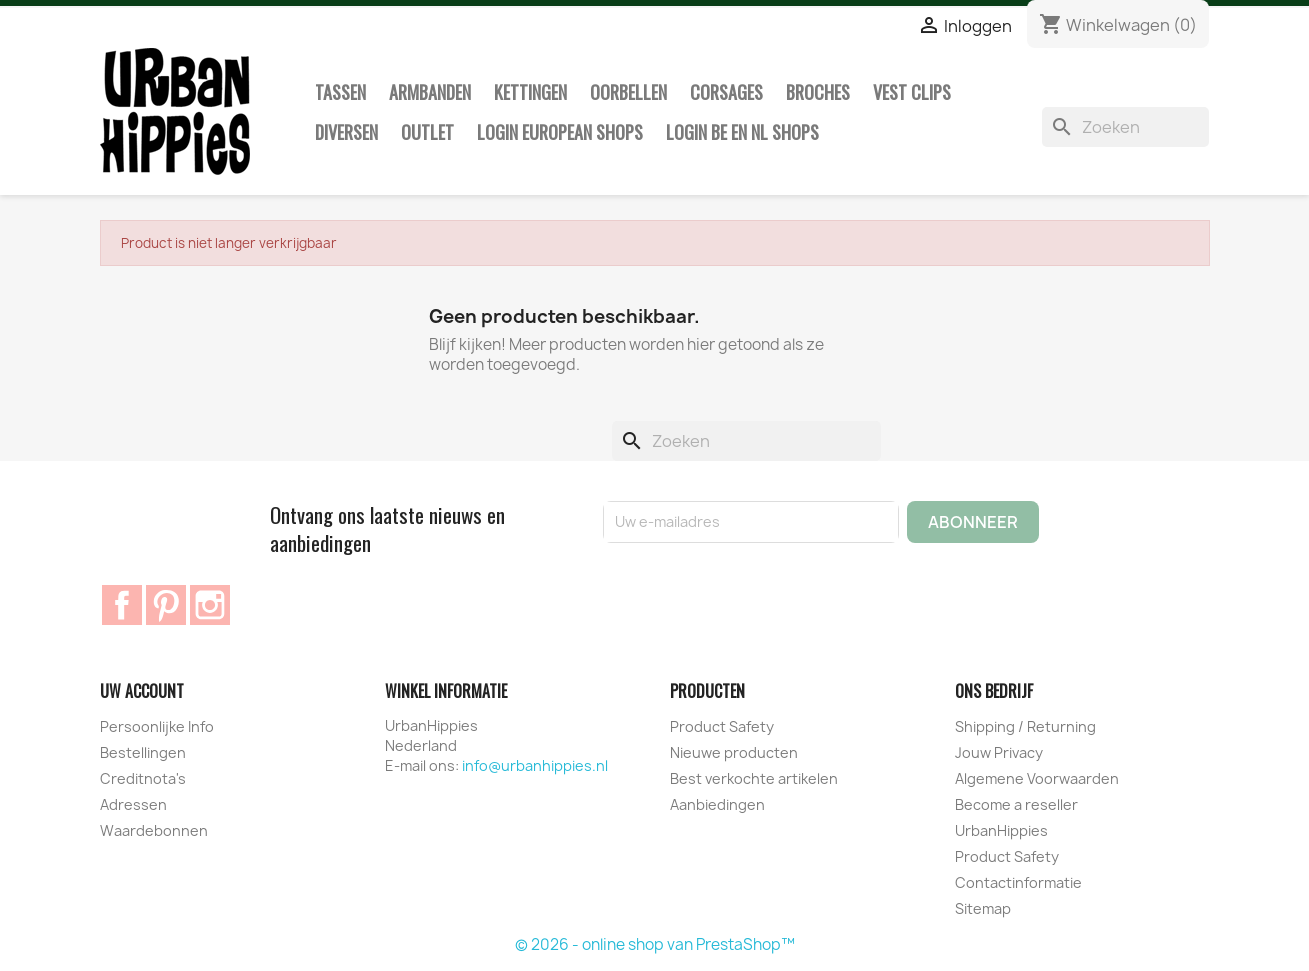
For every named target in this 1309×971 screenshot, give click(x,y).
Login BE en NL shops (742, 132)
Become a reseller (1016, 804)
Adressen (133, 804)
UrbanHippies (1001, 830)
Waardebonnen (154, 830)
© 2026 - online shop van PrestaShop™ (655, 944)
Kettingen (530, 92)
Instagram (210, 605)
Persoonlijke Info (157, 726)
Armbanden (430, 92)
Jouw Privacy (999, 752)
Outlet (427, 132)
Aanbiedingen (717, 804)
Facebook (122, 605)
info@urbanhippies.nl (535, 765)
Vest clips (912, 92)
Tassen (340, 92)
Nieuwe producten (734, 752)
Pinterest (166, 605)
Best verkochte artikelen (754, 778)
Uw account (142, 691)
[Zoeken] (1126, 127)
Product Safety (722, 726)
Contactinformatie (1018, 882)
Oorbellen (628, 92)
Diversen (346, 132)
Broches (818, 92)
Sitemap (983, 908)
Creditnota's (143, 778)
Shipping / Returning (1025, 726)
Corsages (726, 92)
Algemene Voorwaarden (1037, 778)
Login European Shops (560, 132)
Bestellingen (143, 752)
